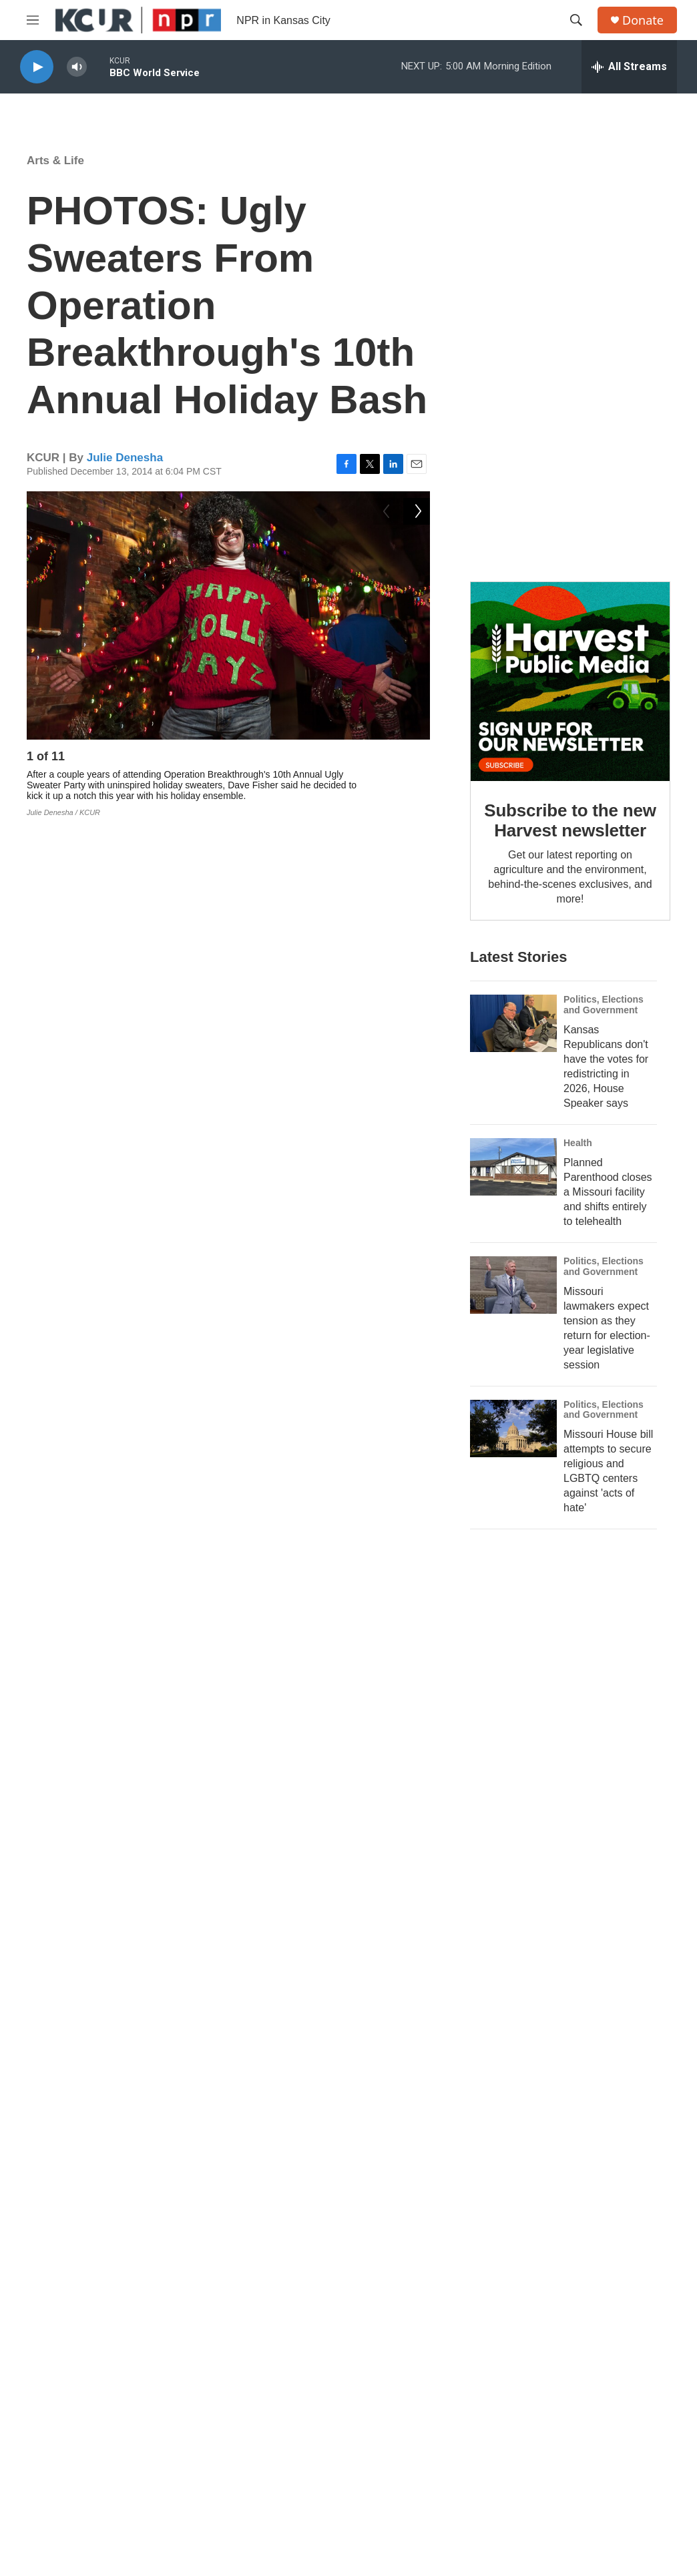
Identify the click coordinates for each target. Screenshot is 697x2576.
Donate (643, 20)
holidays (331, 1594)
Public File (558, 2313)
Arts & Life (55, 160)
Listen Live (268, 2313)
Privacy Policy (566, 2343)
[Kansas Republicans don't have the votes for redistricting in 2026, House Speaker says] (513, 1023)
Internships (414, 2313)
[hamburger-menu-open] (32, 20)
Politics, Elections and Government (603, 1004)
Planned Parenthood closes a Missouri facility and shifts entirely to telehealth (607, 1192)
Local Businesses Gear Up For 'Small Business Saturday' (162, 1944)
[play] (36, 67)
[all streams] (629, 66)
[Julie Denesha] (57, 1727)
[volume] (76, 67)
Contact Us (269, 2343)
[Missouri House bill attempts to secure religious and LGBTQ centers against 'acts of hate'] (513, 1428)
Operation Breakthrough (220, 1594)
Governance (562, 2283)
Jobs (402, 2283)
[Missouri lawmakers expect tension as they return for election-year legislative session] (513, 1285)
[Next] (416, 759)
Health (577, 1142)
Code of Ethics (422, 2373)
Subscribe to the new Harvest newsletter (570, 820)
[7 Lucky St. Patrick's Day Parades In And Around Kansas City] (70, 2008)
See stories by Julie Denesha (179, 1812)
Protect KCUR (348, 2193)
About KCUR (273, 2283)
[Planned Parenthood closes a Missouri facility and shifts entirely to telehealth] (513, 1167)
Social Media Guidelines (442, 2343)
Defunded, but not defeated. (348, 2094)
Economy (48, 1924)
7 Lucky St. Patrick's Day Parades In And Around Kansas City (265, 2003)
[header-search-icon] (576, 20)
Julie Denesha (125, 457)
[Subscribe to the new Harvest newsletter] (570, 681)
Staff (256, 2373)
